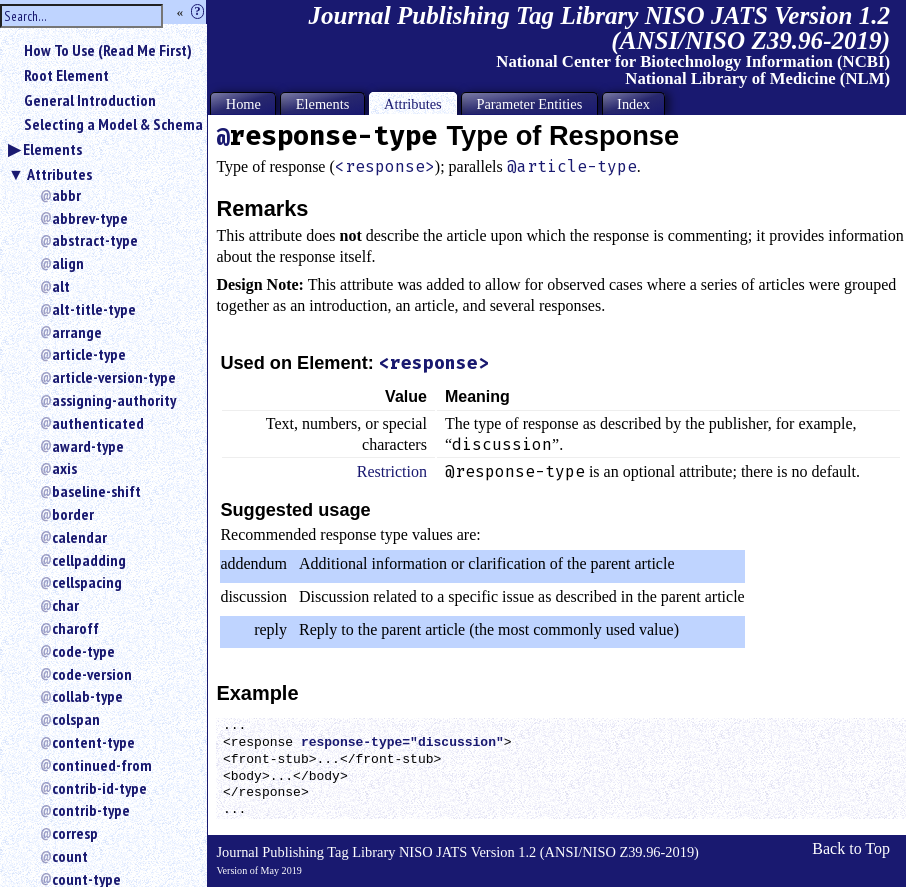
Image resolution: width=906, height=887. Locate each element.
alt (61, 286)
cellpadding (89, 560)
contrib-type (91, 810)
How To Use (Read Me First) (108, 50)
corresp (75, 833)
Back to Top (851, 848)
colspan (76, 719)
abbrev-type (90, 218)
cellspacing (87, 582)
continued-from (102, 765)
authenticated (98, 423)
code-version (92, 674)
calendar (79, 537)
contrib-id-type (99, 788)
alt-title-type (94, 309)
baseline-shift (96, 491)
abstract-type (95, 240)
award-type (88, 446)
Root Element (66, 75)
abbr (66, 195)
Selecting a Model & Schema (113, 124)
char (65, 605)
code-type (83, 651)
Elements (52, 149)
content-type (93, 742)
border (73, 514)
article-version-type (114, 377)
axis (64, 468)
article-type (89, 354)
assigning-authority (114, 400)
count (70, 856)
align (68, 263)
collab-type (87, 696)
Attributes (59, 174)
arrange (77, 332)
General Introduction (90, 100)
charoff (75, 628)
